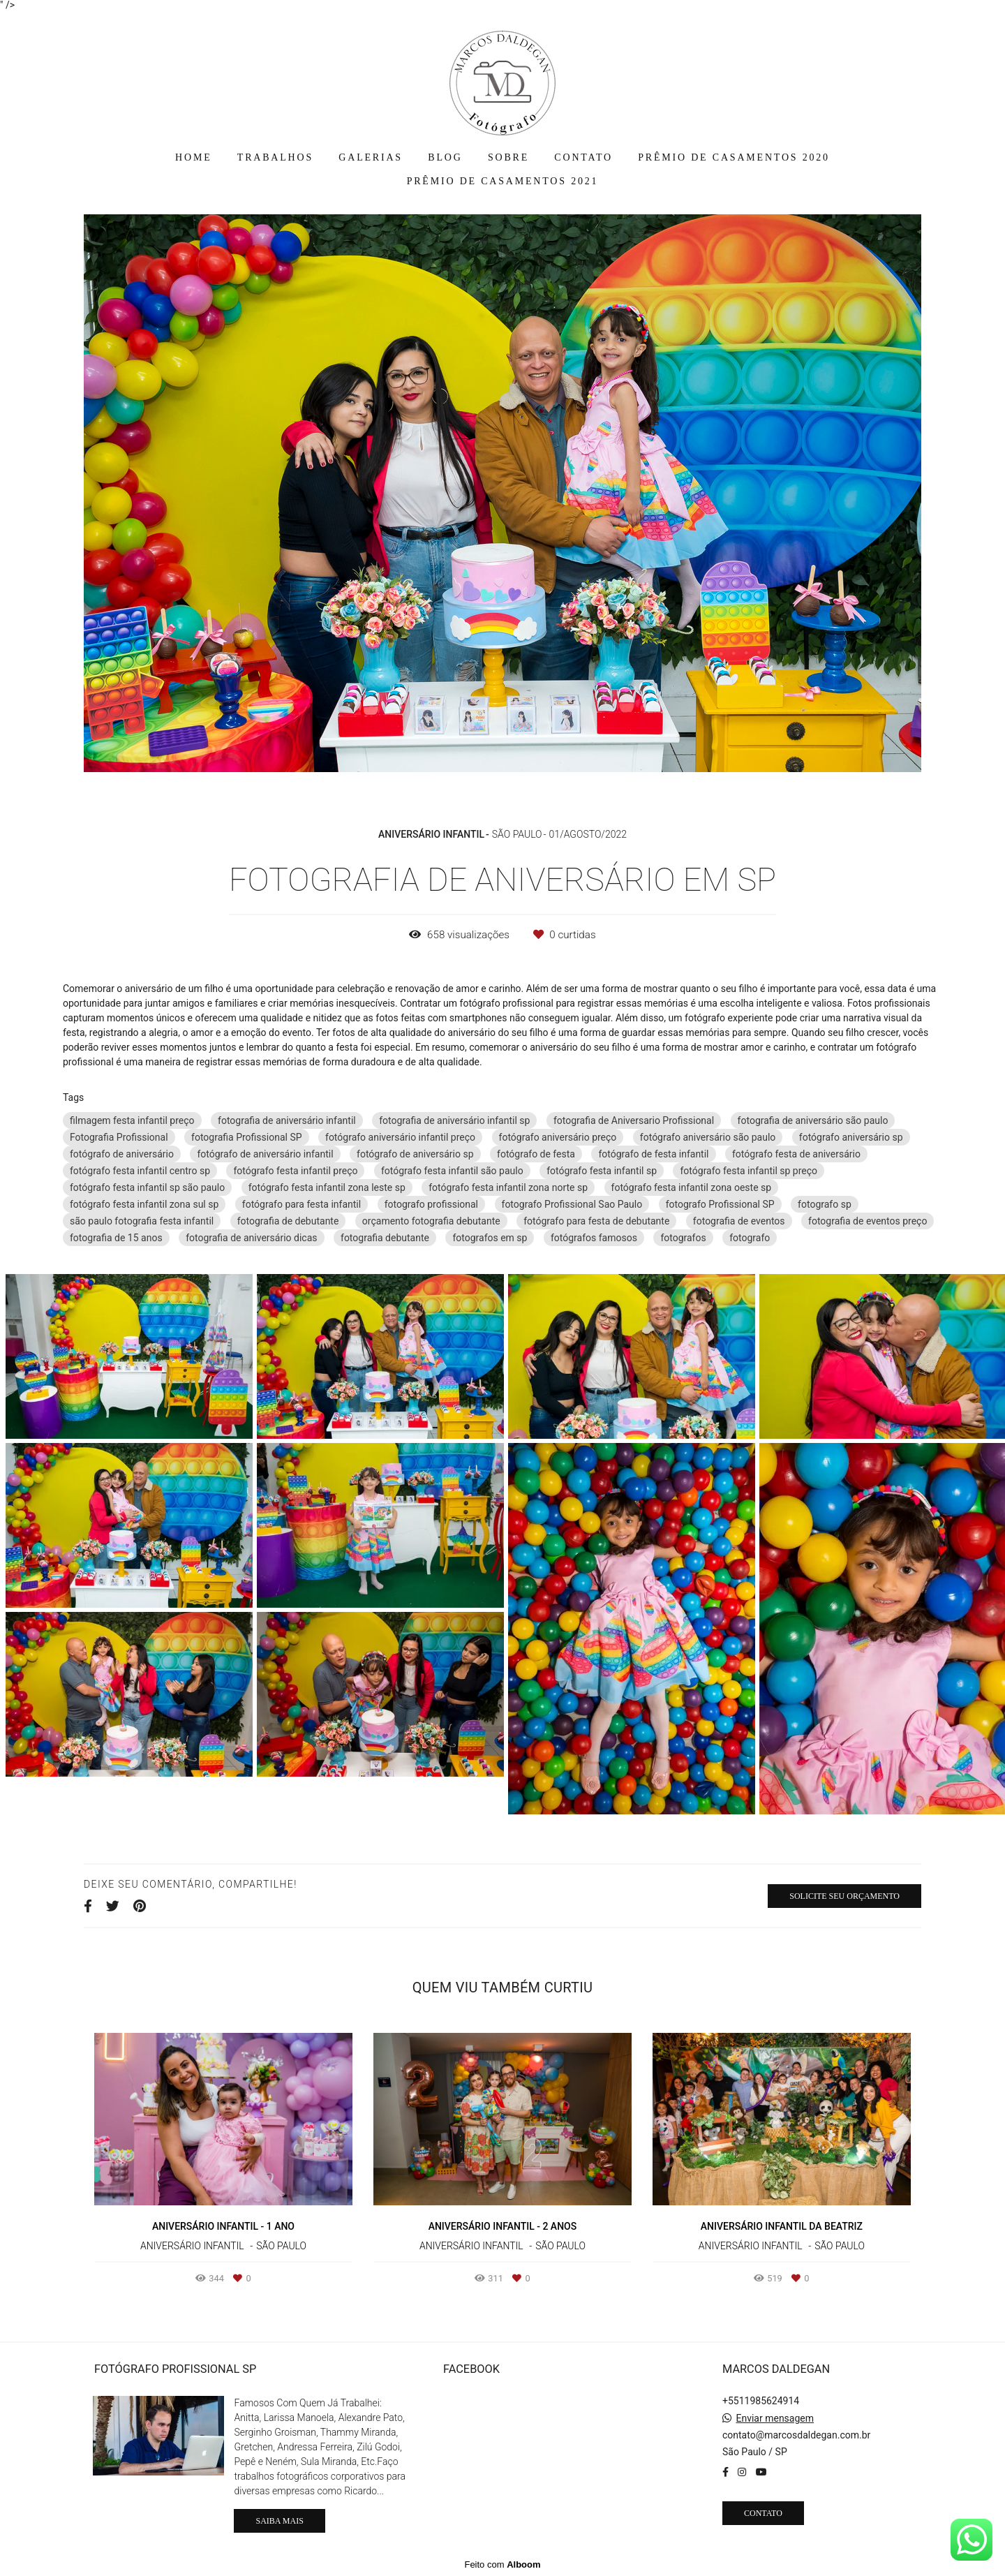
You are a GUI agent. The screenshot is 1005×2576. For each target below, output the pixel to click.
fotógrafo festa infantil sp (601, 1170)
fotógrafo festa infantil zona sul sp (144, 1204)
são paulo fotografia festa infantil (142, 1221)
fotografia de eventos (739, 1221)
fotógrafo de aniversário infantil (265, 1154)
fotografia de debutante (288, 1221)
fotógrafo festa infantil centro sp (140, 1170)
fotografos (683, 1237)
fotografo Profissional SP (720, 1204)
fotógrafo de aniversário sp (415, 1154)
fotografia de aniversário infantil (287, 1120)
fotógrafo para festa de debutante (596, 1221)
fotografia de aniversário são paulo (813, 1120)
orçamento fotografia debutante (431, 1221)
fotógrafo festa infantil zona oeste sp (691, 1187)
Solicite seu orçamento (844, 1896)
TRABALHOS (275, 157)
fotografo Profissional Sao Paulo (572, 1204)
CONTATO (583, 157)
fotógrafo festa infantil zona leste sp (326, 1187)
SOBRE (508, 157)
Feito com (502, 2564)
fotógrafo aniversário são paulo (708, 1137)
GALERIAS (370, 157)
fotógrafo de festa (536, 1154)
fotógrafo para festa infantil (301, 1204)
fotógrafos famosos (594, 1237)
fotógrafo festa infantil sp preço (748, 1170)
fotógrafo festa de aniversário (796, 1154)
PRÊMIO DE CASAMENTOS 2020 (734, 157)
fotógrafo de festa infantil (653, 1154)
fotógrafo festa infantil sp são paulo (147, 1187)
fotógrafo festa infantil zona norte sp (508, 1187)
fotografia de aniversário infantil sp (454, 1120)
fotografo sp (824, 1204)
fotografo (749, 1237)
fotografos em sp (489, 1237)
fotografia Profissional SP (246, 1137)
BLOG (445, 157)
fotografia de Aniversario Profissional (633, 1120)
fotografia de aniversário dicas (251, 1237)
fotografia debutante (385, 1237)
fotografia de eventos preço (867, 1221)
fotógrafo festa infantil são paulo (452, 1170)
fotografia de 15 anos (116, 1237)
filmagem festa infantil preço (132, 1120)
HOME (193, 157)
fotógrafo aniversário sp (851, 1137)
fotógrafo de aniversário (122, 1154)
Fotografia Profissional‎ (119, 1137)
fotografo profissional (431, 1204)
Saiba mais (279, 2521)
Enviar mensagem (775, 2418)
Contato (763, 2513)
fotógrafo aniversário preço (558, 1137)
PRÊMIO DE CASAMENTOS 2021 (503, 181)
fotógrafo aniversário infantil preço (400, 1137)
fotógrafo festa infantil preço (295, 1170)
